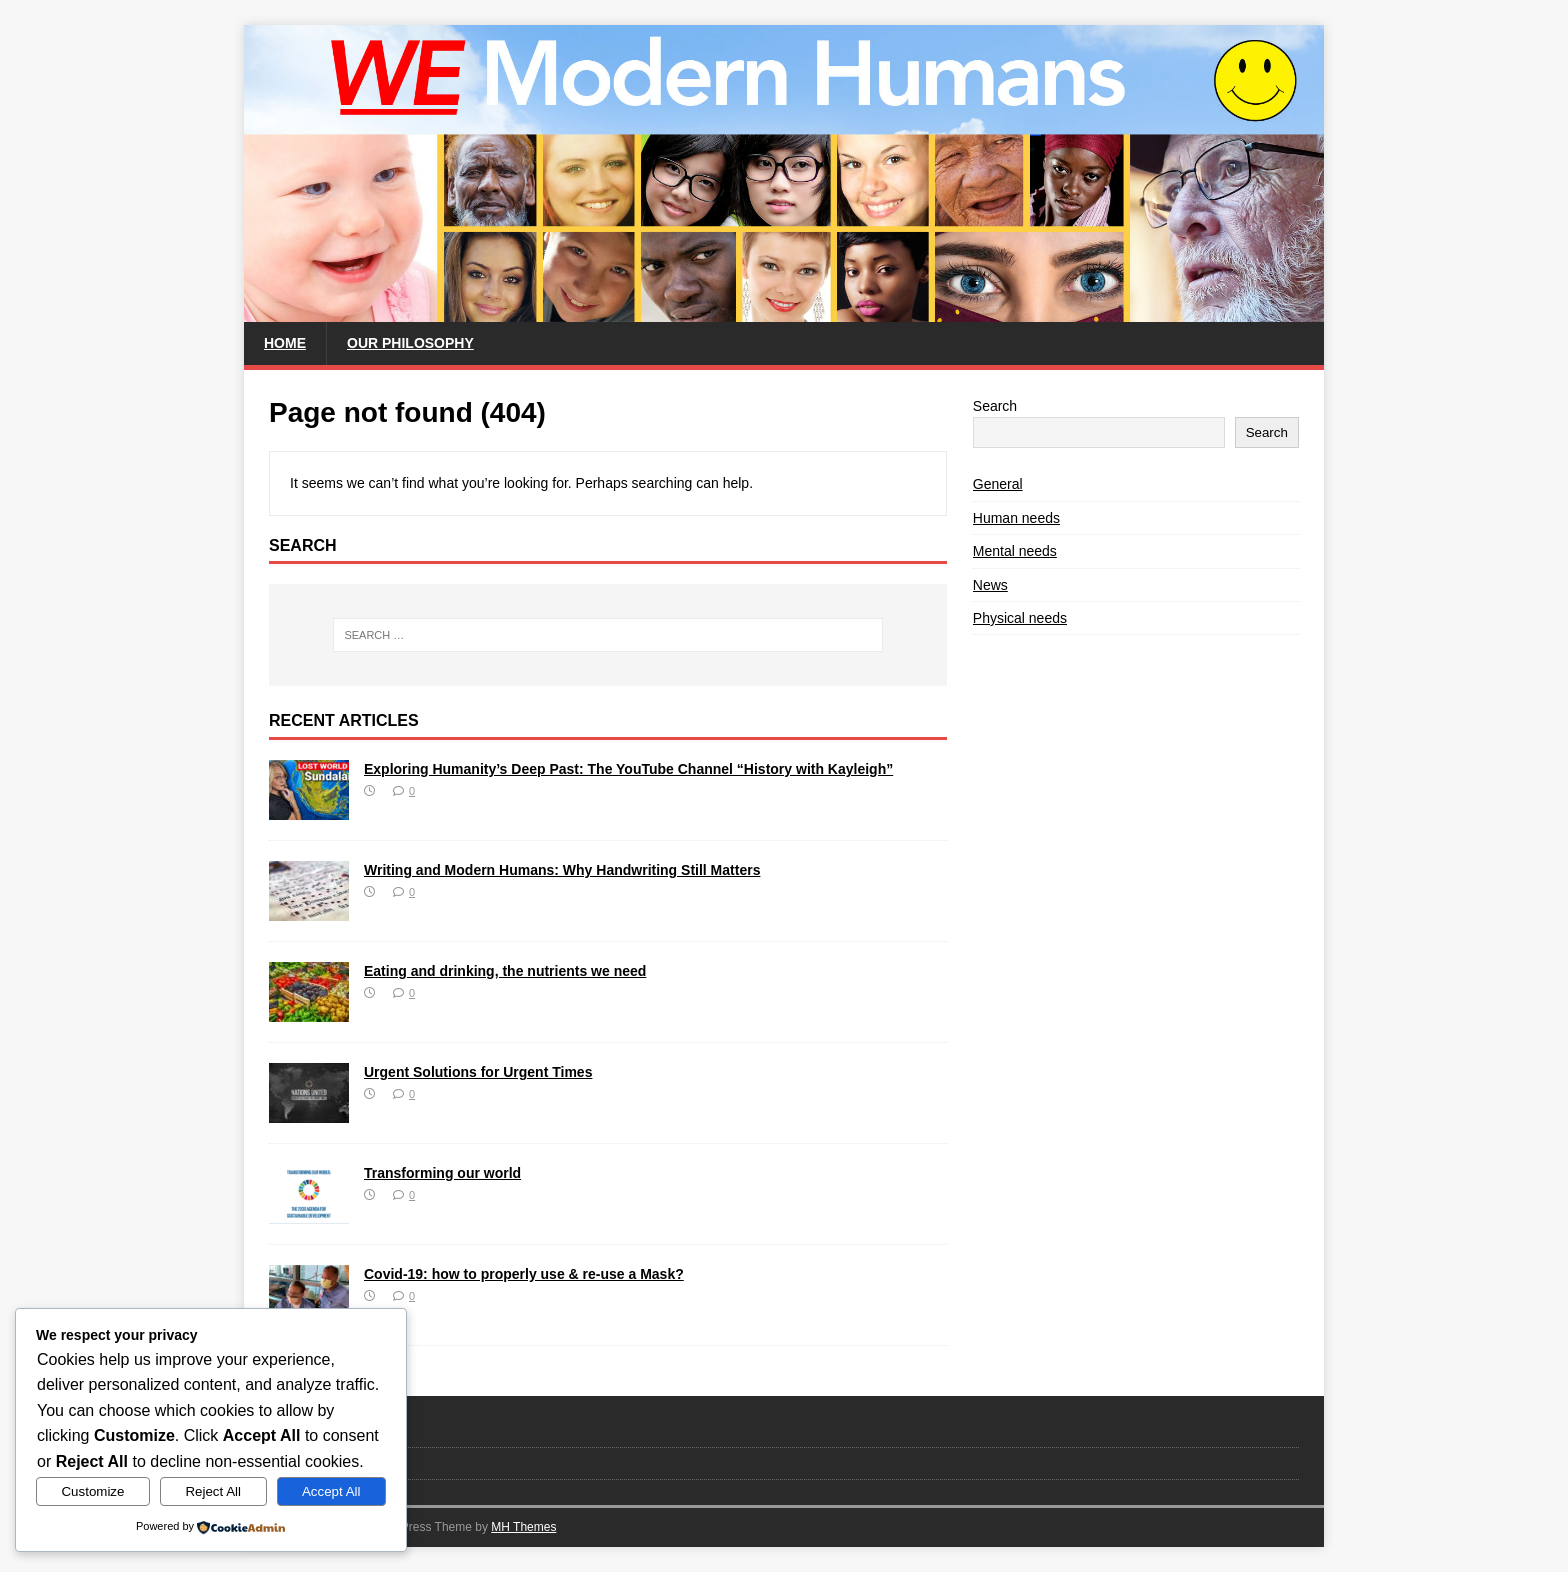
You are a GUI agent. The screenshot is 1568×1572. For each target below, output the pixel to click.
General (998, 484)
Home (285, 343)
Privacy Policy (309, 1462)
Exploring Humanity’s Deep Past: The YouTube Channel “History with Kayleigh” (628, 769)
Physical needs (1020, 618)
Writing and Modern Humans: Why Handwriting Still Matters (562, 870)
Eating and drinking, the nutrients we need (505, 971)
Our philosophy (410, 343)
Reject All (213, 1491)
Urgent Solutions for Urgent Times (478, 1072)
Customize (92, 1491)
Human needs (1016, 518)
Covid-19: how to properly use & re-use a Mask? (524, 1274)
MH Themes (523, 1527)
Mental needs (1015, 551)
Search (995, 406)
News (990, 585)
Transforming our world (442, 1173)
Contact (291, 1430)
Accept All (331, 1491)
